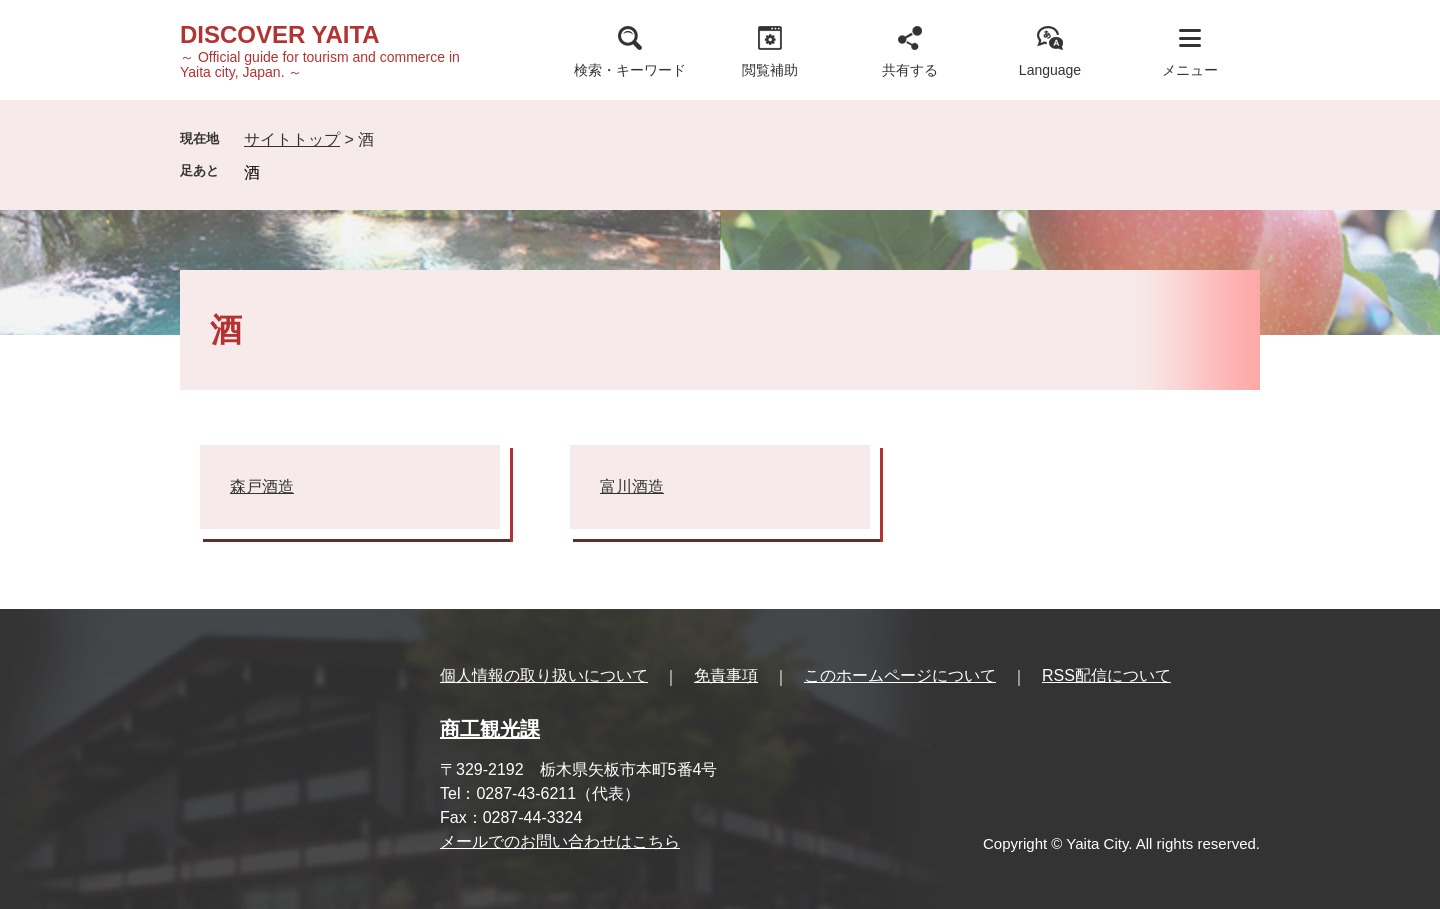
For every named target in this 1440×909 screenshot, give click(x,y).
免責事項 (726, 675)
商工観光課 (490, 729)
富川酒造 (632, 486)
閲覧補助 (770, 70)
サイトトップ (292, 139)
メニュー (1190, 70)
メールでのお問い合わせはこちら (560, 841)
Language (1050, 70)
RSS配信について (1106, 675)
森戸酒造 (262, 486)
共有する (910, 70)
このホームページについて (900, 675)
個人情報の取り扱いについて (544, 675)
